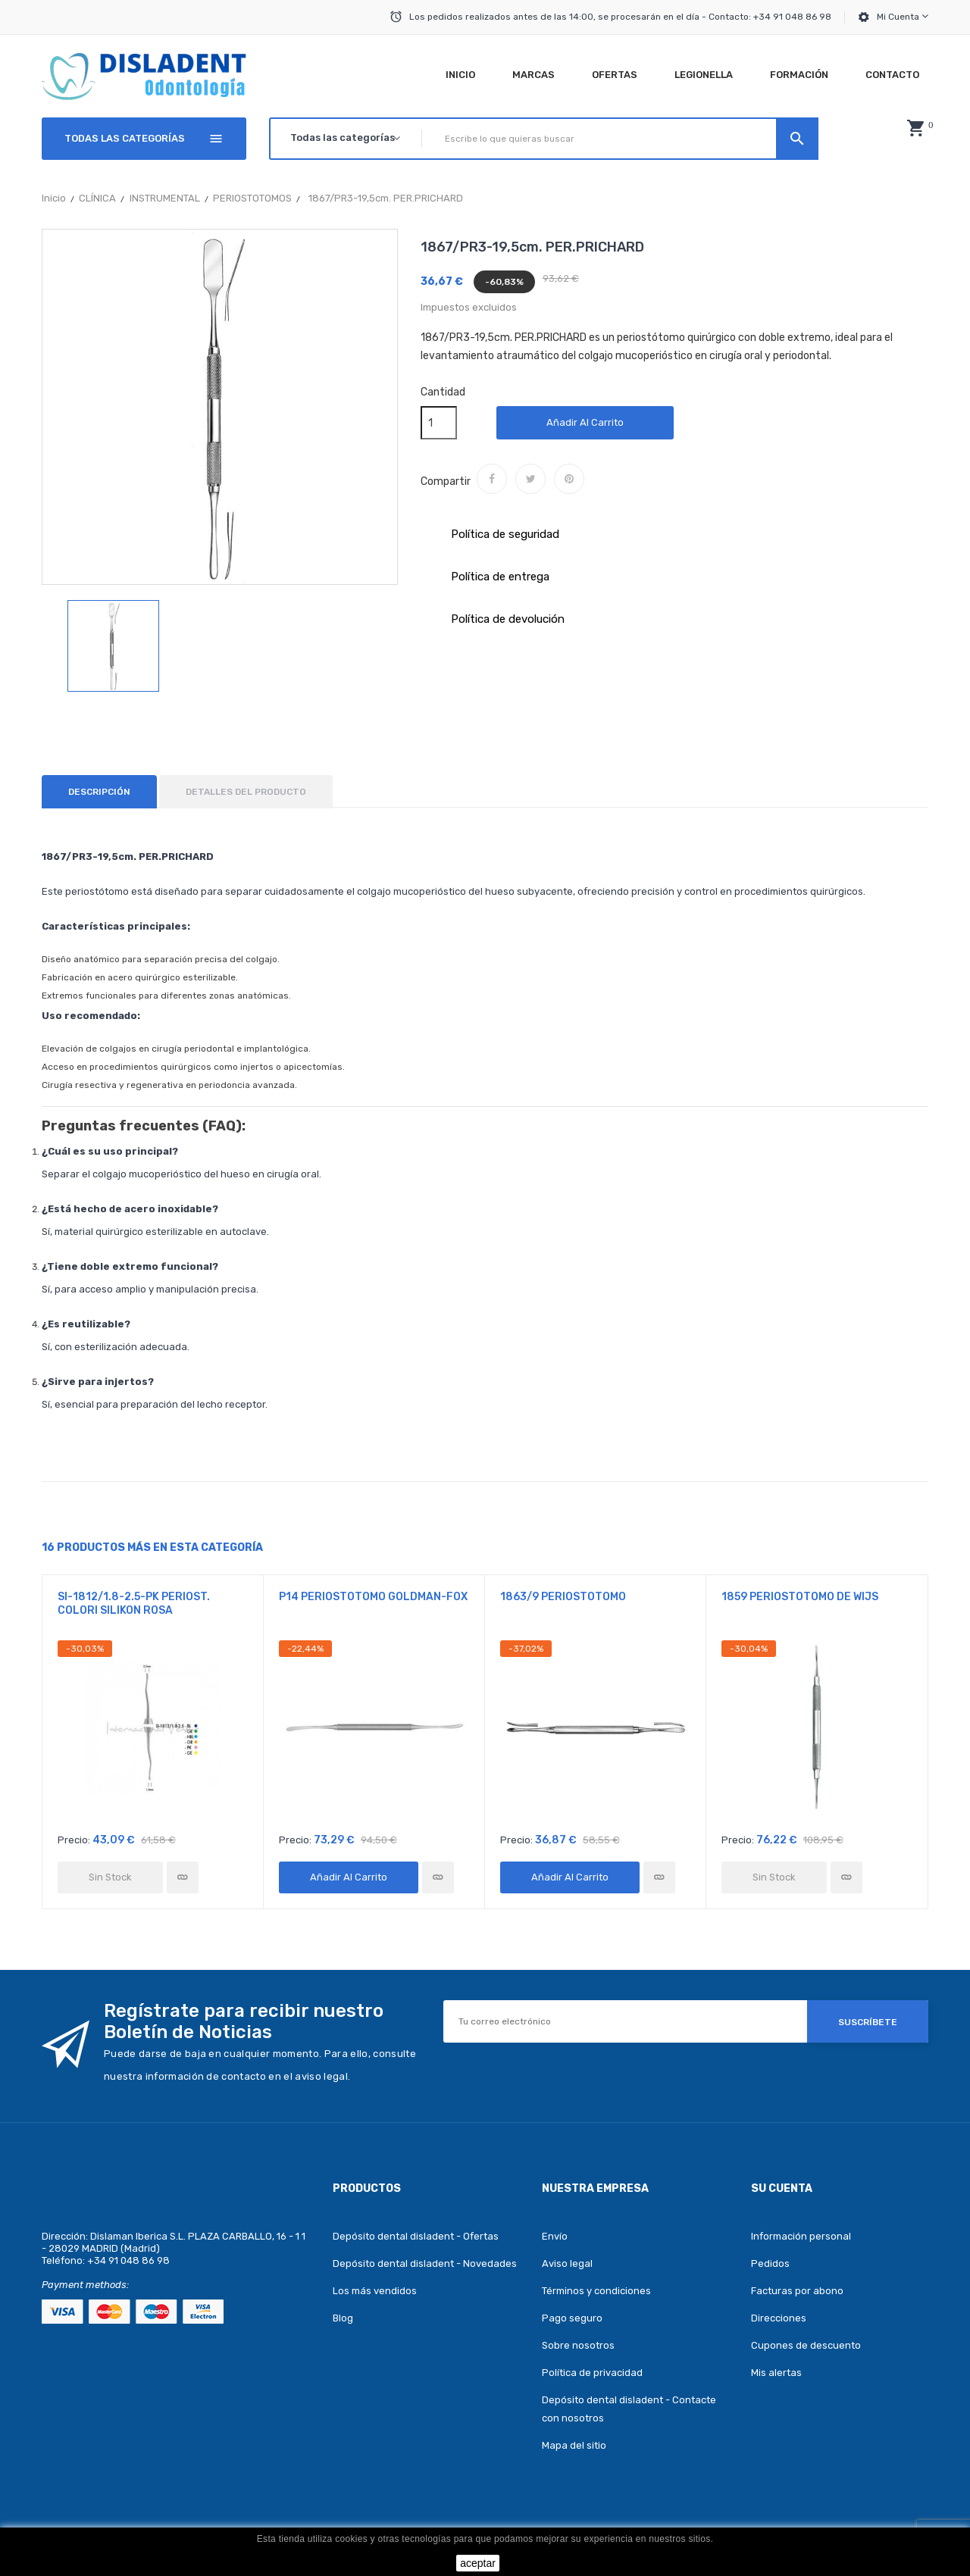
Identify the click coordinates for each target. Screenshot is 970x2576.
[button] (915, 128)
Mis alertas (776, 2372)
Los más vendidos (375, 2290)
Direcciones (778, 2318)
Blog (343, 2318)
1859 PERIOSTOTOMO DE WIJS (799, 1596)
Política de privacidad (592, 2372)
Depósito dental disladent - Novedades (425, 2263)
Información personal (801, 2236)
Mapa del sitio (574, 2445)
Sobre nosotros (578, 2345)
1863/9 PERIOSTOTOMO (563, 1596)
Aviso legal (567, 2263)
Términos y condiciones (596, 2290)
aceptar (478, 2563)
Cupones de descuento (806, 2345)
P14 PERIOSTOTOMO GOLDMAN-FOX (373, 1596)
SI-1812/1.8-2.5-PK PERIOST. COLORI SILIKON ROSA (134, 1603)
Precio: (74, 1840)
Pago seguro (572, 2318)
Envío (555, 2236)
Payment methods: (85, 2284)
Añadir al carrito (585, 422)
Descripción (99, 791)
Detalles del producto (246, 791)
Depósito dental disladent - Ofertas (416, 2236)
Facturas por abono (797, 2290)
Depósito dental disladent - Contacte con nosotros (629, 2409)
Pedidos (770, 2263)
